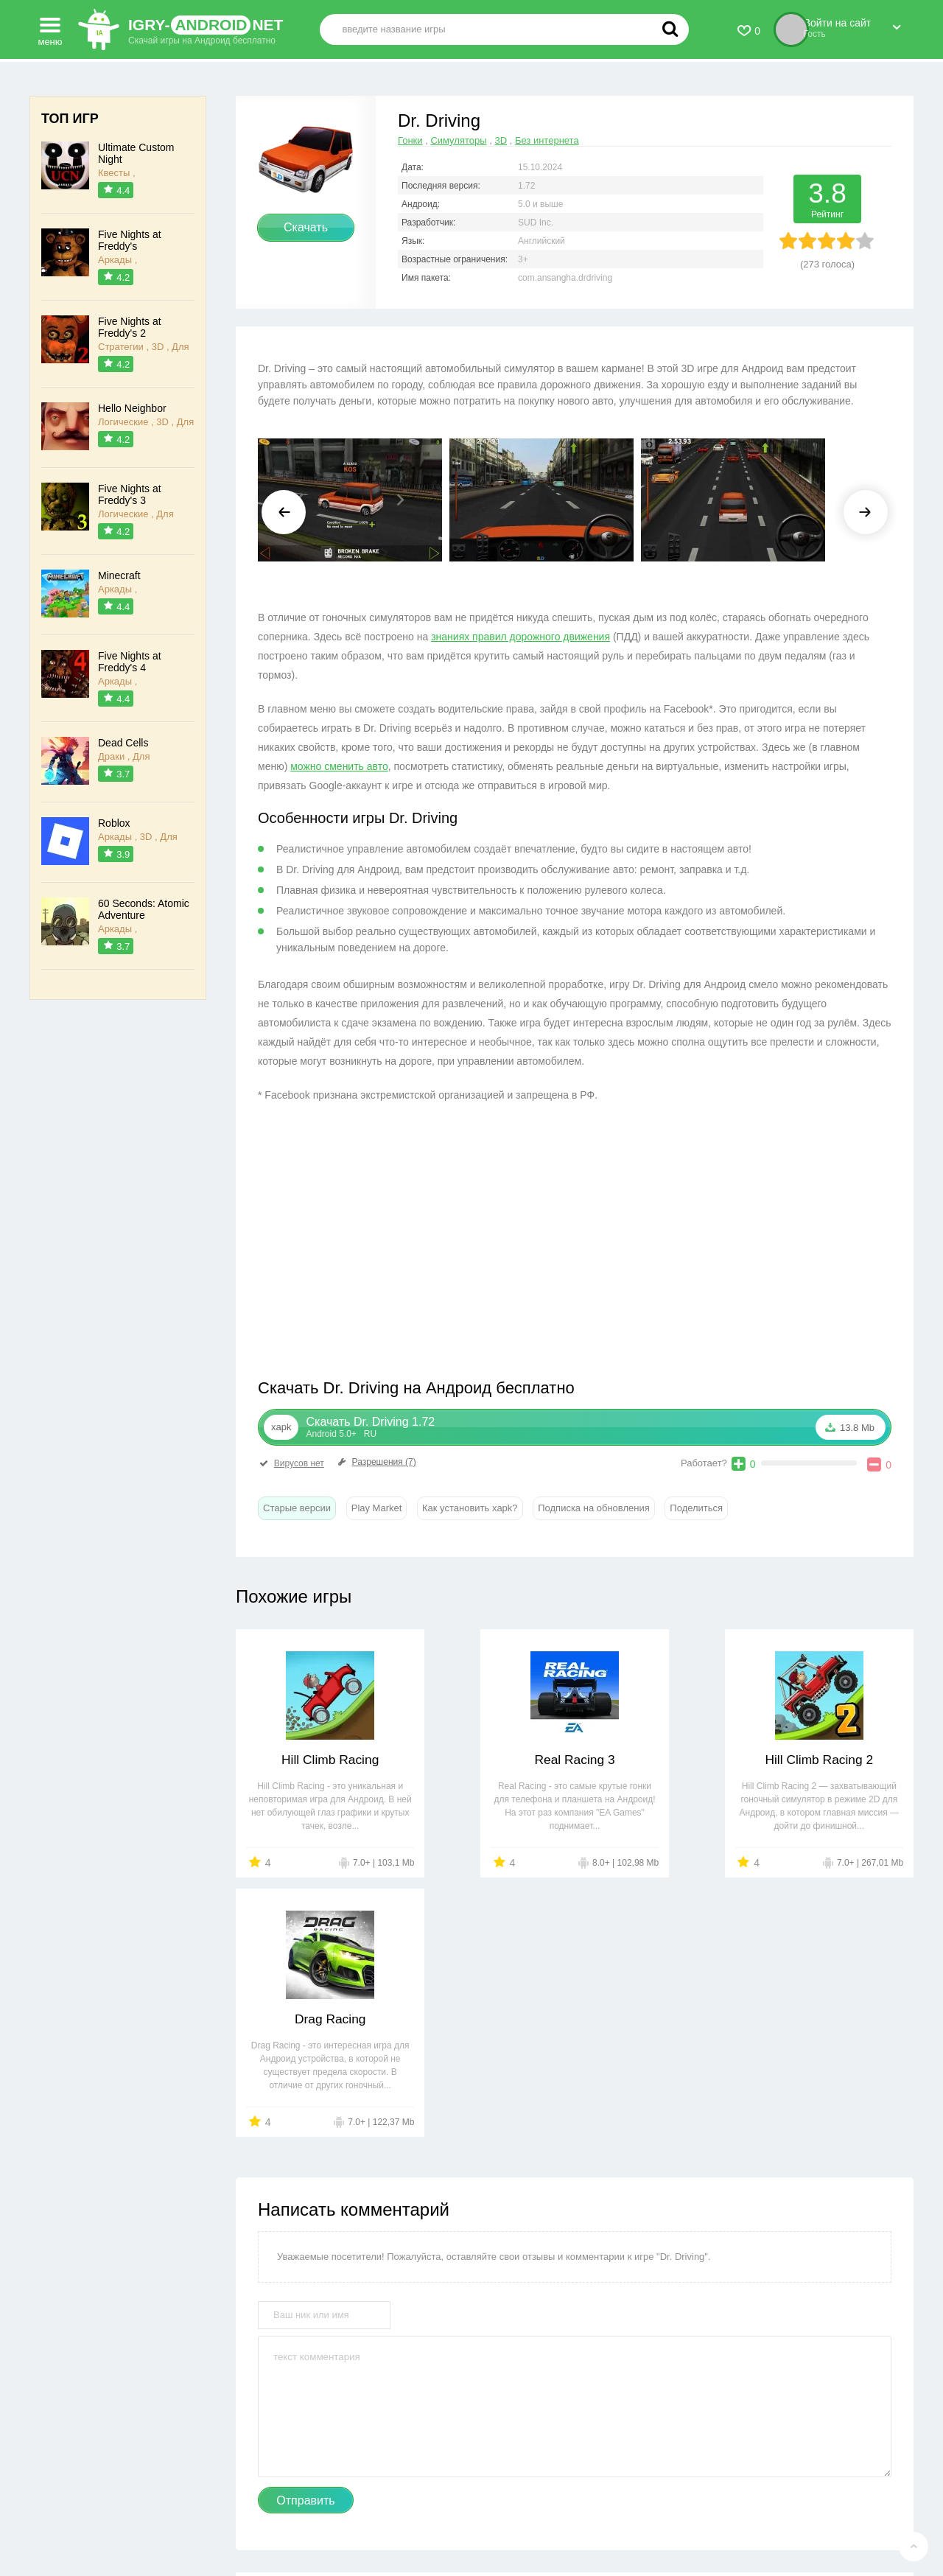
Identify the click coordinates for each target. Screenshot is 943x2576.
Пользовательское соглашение (526, 2517)
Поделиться (696, 1507)
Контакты (314, 2517)
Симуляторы (458, 140)
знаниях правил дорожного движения (520, 637)
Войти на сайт (852, 24)
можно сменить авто (339, 766)
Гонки (410, 140)
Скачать (306, 227)
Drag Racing (832, 1759)
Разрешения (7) (376, 1462)
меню (50, 26)
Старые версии (297, 1507)
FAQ (621, 2517)
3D (500, 140)
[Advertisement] (416, 1244)
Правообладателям (396, 2517)
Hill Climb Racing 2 (661, 1759)
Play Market (376, 1507)
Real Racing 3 (488, 1759)
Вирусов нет (291, 1463)
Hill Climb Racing (317, 1759)
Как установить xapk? (470, 1507)
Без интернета (547, 140)
